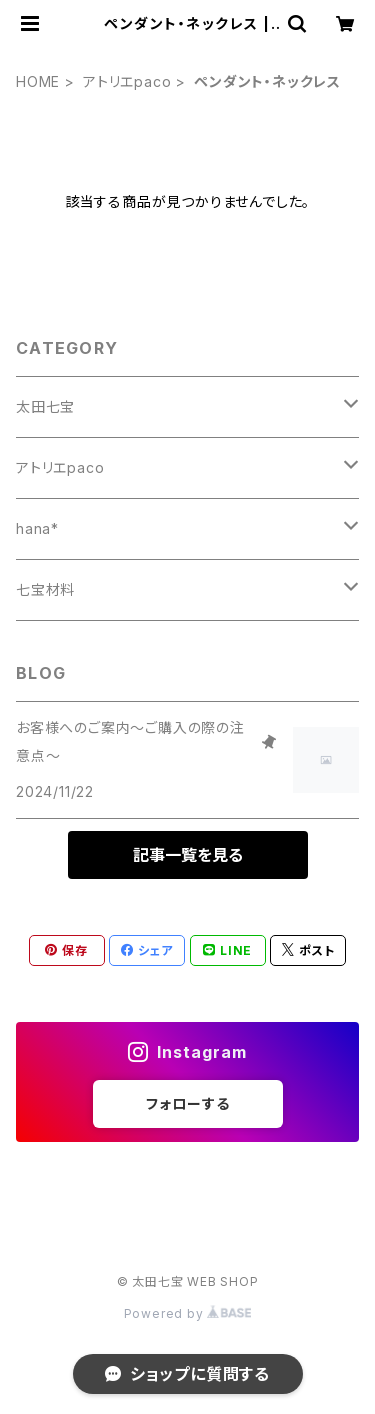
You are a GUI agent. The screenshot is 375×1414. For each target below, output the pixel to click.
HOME (38, 81)
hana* (37, 528)
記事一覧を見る (188, 855)
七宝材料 (45, 589)
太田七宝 (45, 406)
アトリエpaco (127, 81)
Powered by (188, 1313)
